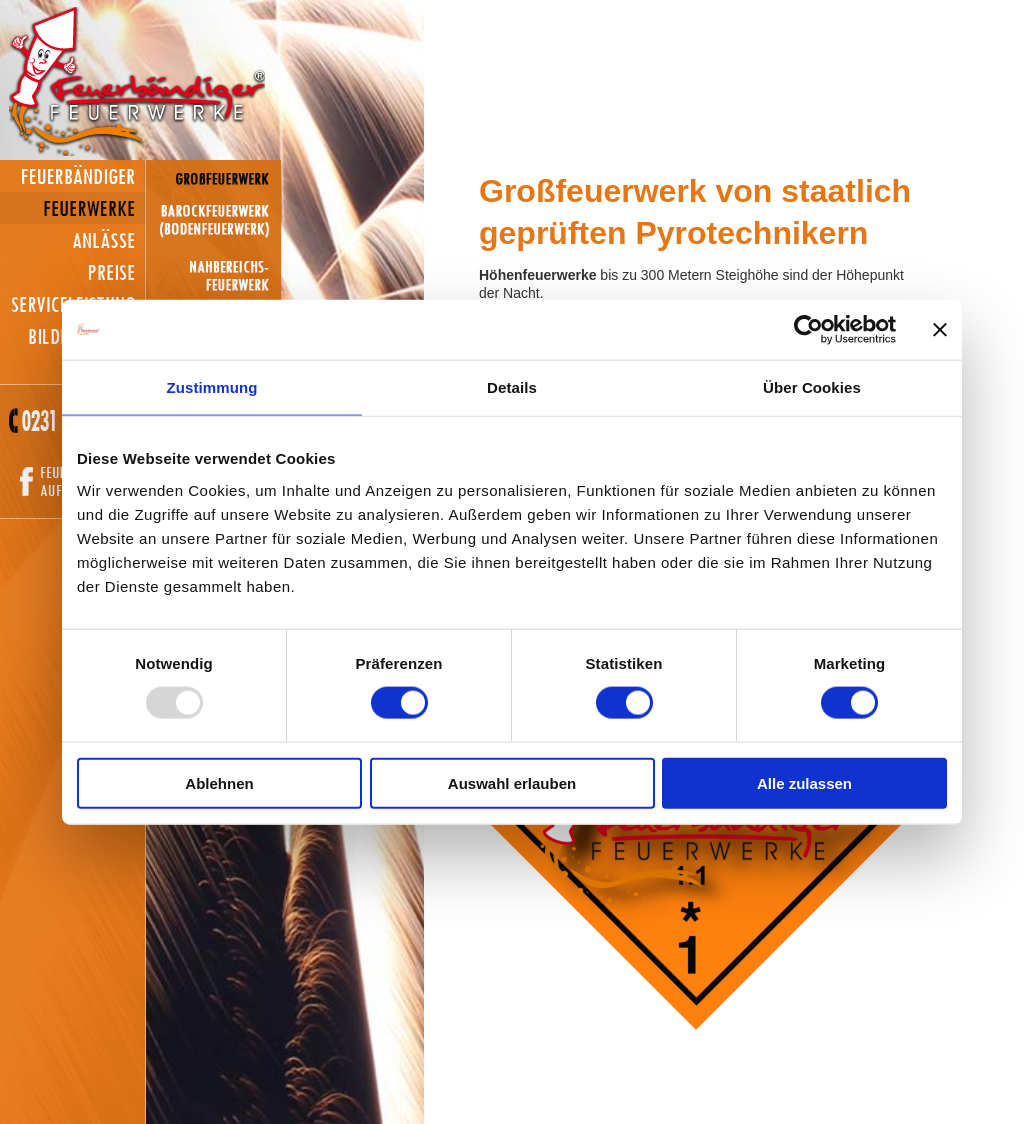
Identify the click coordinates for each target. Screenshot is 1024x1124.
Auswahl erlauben (512, 782)
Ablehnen (219, 782)
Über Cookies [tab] (812, 387)
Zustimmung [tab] (212, 387)
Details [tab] (512, 387)
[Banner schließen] (940, 330)
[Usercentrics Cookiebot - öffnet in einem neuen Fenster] (808, 330)
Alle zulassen (804, 782)
